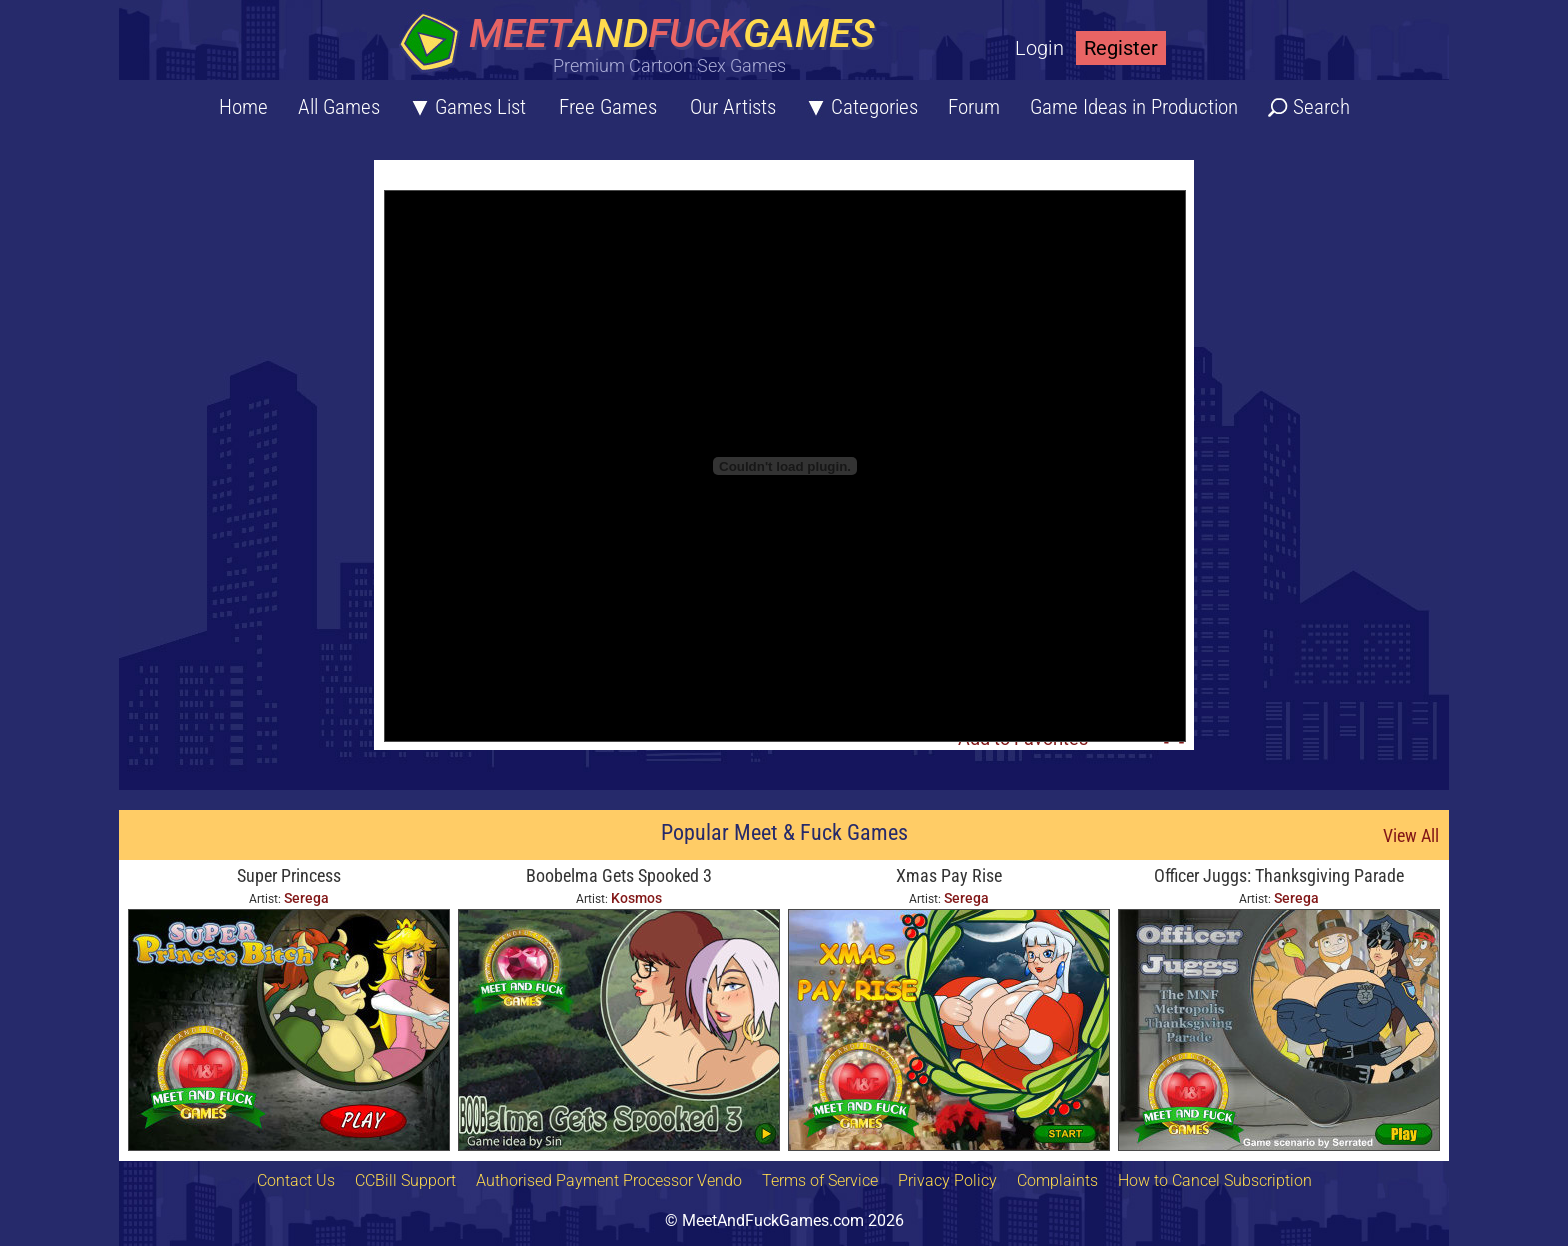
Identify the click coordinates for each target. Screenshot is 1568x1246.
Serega (306, 898)
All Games (339, 107)
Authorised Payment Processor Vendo (609, 1180)
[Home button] (644, 44)
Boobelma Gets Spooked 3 (619, 875)
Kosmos (636, 898)
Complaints (1057, 1180)
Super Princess (289, 875)
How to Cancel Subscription (1215, 1180)
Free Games (608, 107)
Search (1321, 107)
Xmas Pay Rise (949, 875)
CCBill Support (405, 1180)
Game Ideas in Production (1134, 107)
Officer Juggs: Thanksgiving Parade (1279, 875)
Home (243, 107)
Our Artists (733, 107)
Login (1039, 48)
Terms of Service (820, 1180)
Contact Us (296, 1180)
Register (1121, 48)
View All (1411, 835)
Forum (974, 107)
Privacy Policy (947, 1180)
